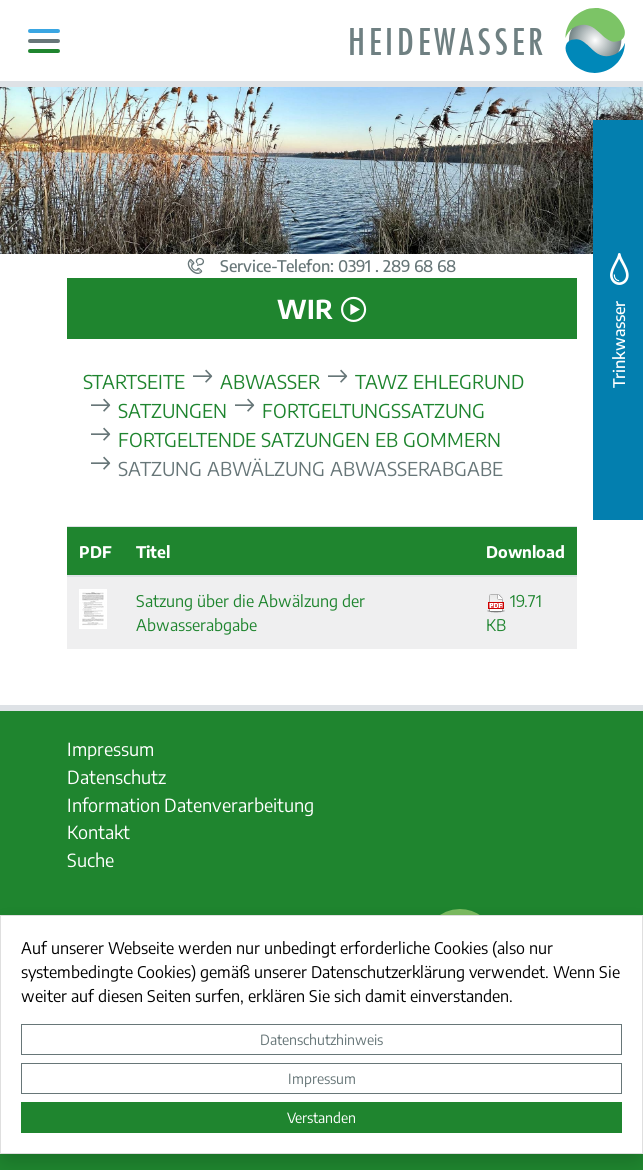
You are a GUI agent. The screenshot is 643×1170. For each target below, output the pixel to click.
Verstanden (321, 1117)
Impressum (322, 1078)
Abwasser (270, 380)
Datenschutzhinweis (321, 1039)
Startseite (134, 380)
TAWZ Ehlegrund (439, 380)
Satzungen (172, 409)
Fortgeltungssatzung (373, 409)
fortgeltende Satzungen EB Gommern (309, 438)
